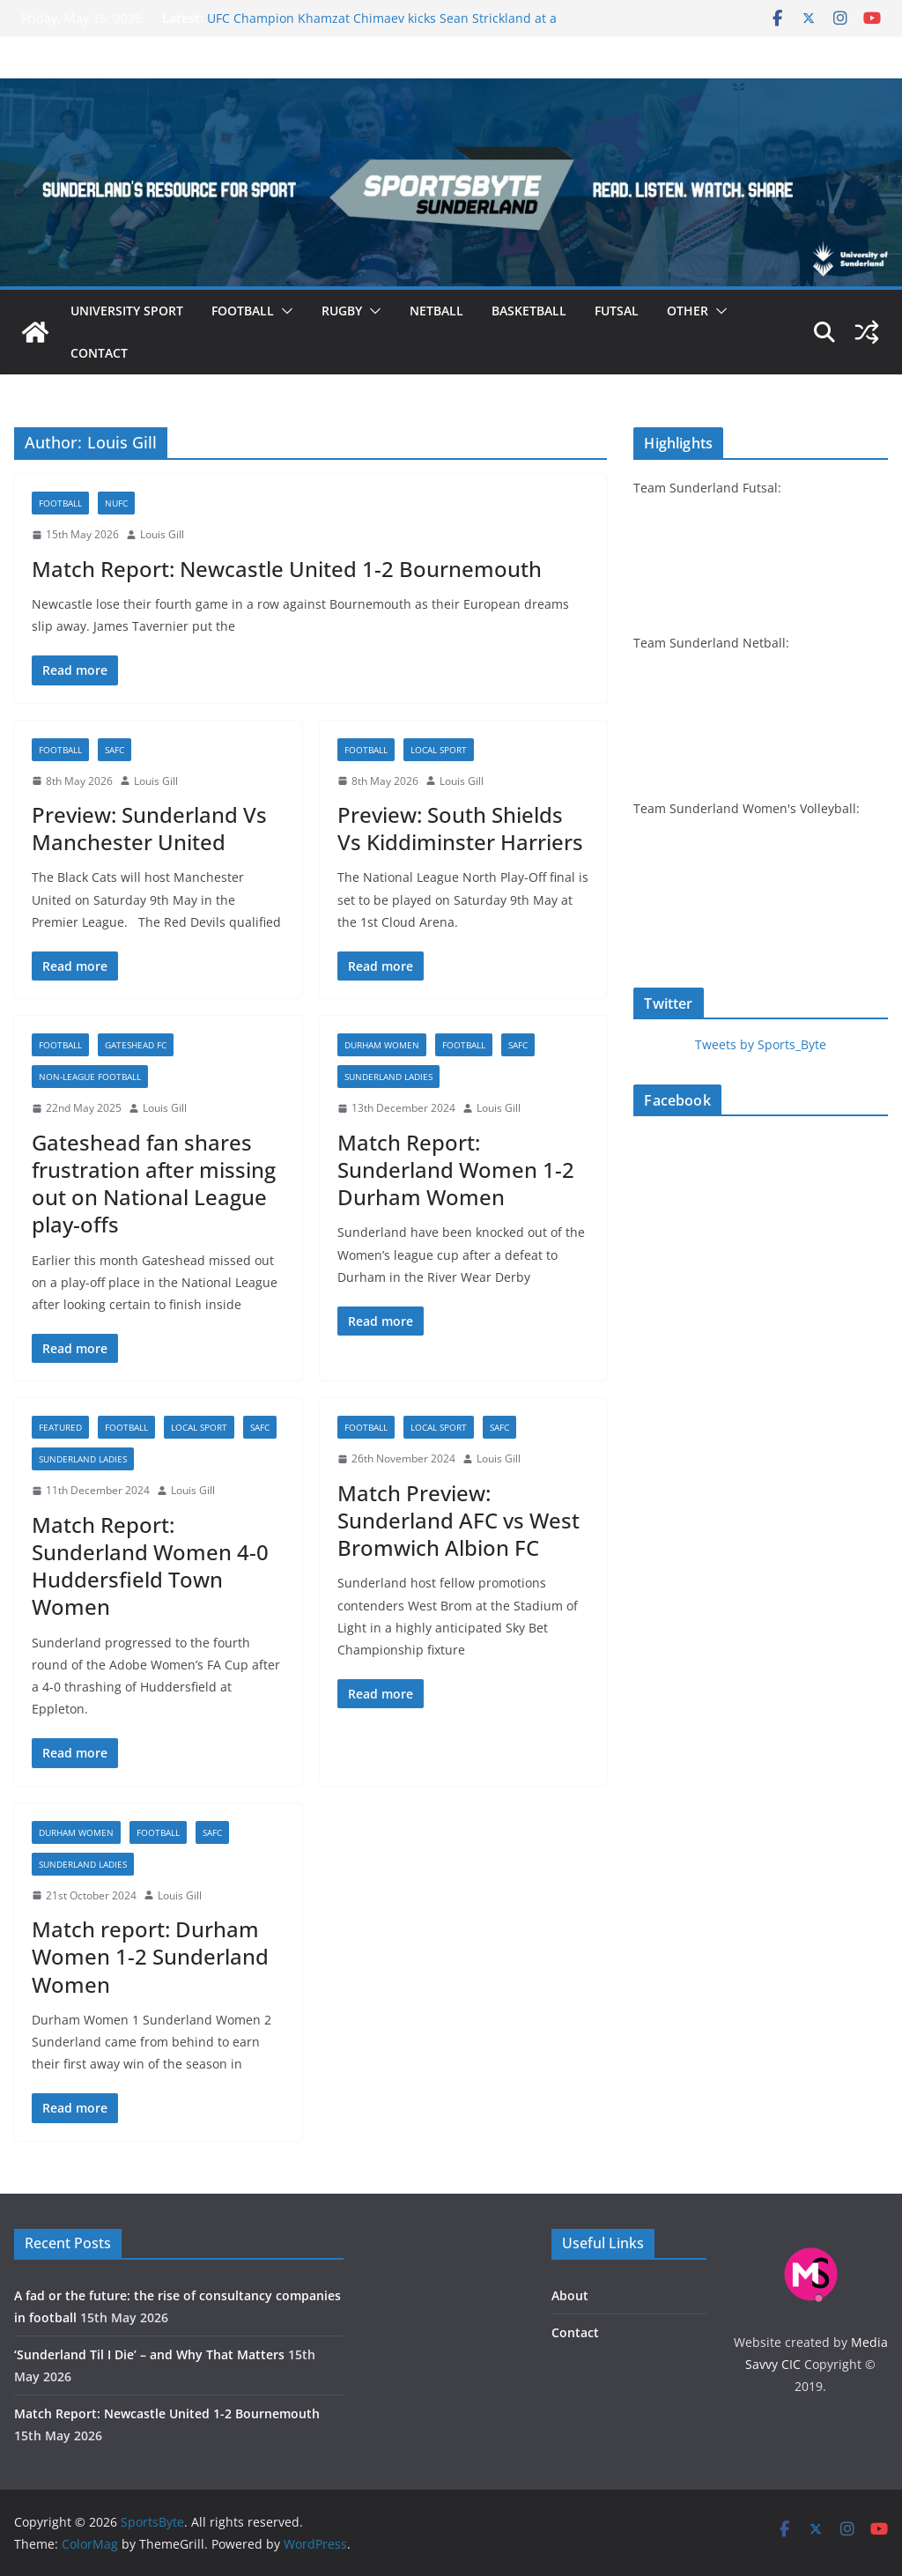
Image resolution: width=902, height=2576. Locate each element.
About (569, 2295)
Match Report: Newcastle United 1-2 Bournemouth (287, 568)
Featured (60, 1427)
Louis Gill (162, 534)
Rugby (342, 310)
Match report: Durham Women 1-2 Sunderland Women (150, 1956)
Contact (99, 352)
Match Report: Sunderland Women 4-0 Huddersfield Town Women (150, 1566)
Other (687, 310)
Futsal (617, 310)
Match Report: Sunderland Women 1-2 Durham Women (455, 1169)
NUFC (116, 503)
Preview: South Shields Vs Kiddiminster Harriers (460, 828)
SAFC (114, 750)
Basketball (529, 310)
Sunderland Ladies (388, 1076)
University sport (126, 310)
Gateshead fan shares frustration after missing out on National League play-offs (154, 1184)
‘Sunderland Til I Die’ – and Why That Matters (149, 2354)
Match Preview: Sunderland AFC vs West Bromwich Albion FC (458, 1520)
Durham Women (381, 1045)
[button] (283, 311)
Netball (436, 310)
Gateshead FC (135, 1045)
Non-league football (90, 1076)
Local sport (438, 750)
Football (242, 310)
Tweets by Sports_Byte (760, 1044)
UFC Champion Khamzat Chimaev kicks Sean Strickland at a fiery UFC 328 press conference (382, 27)
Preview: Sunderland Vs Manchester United (149, 828)
